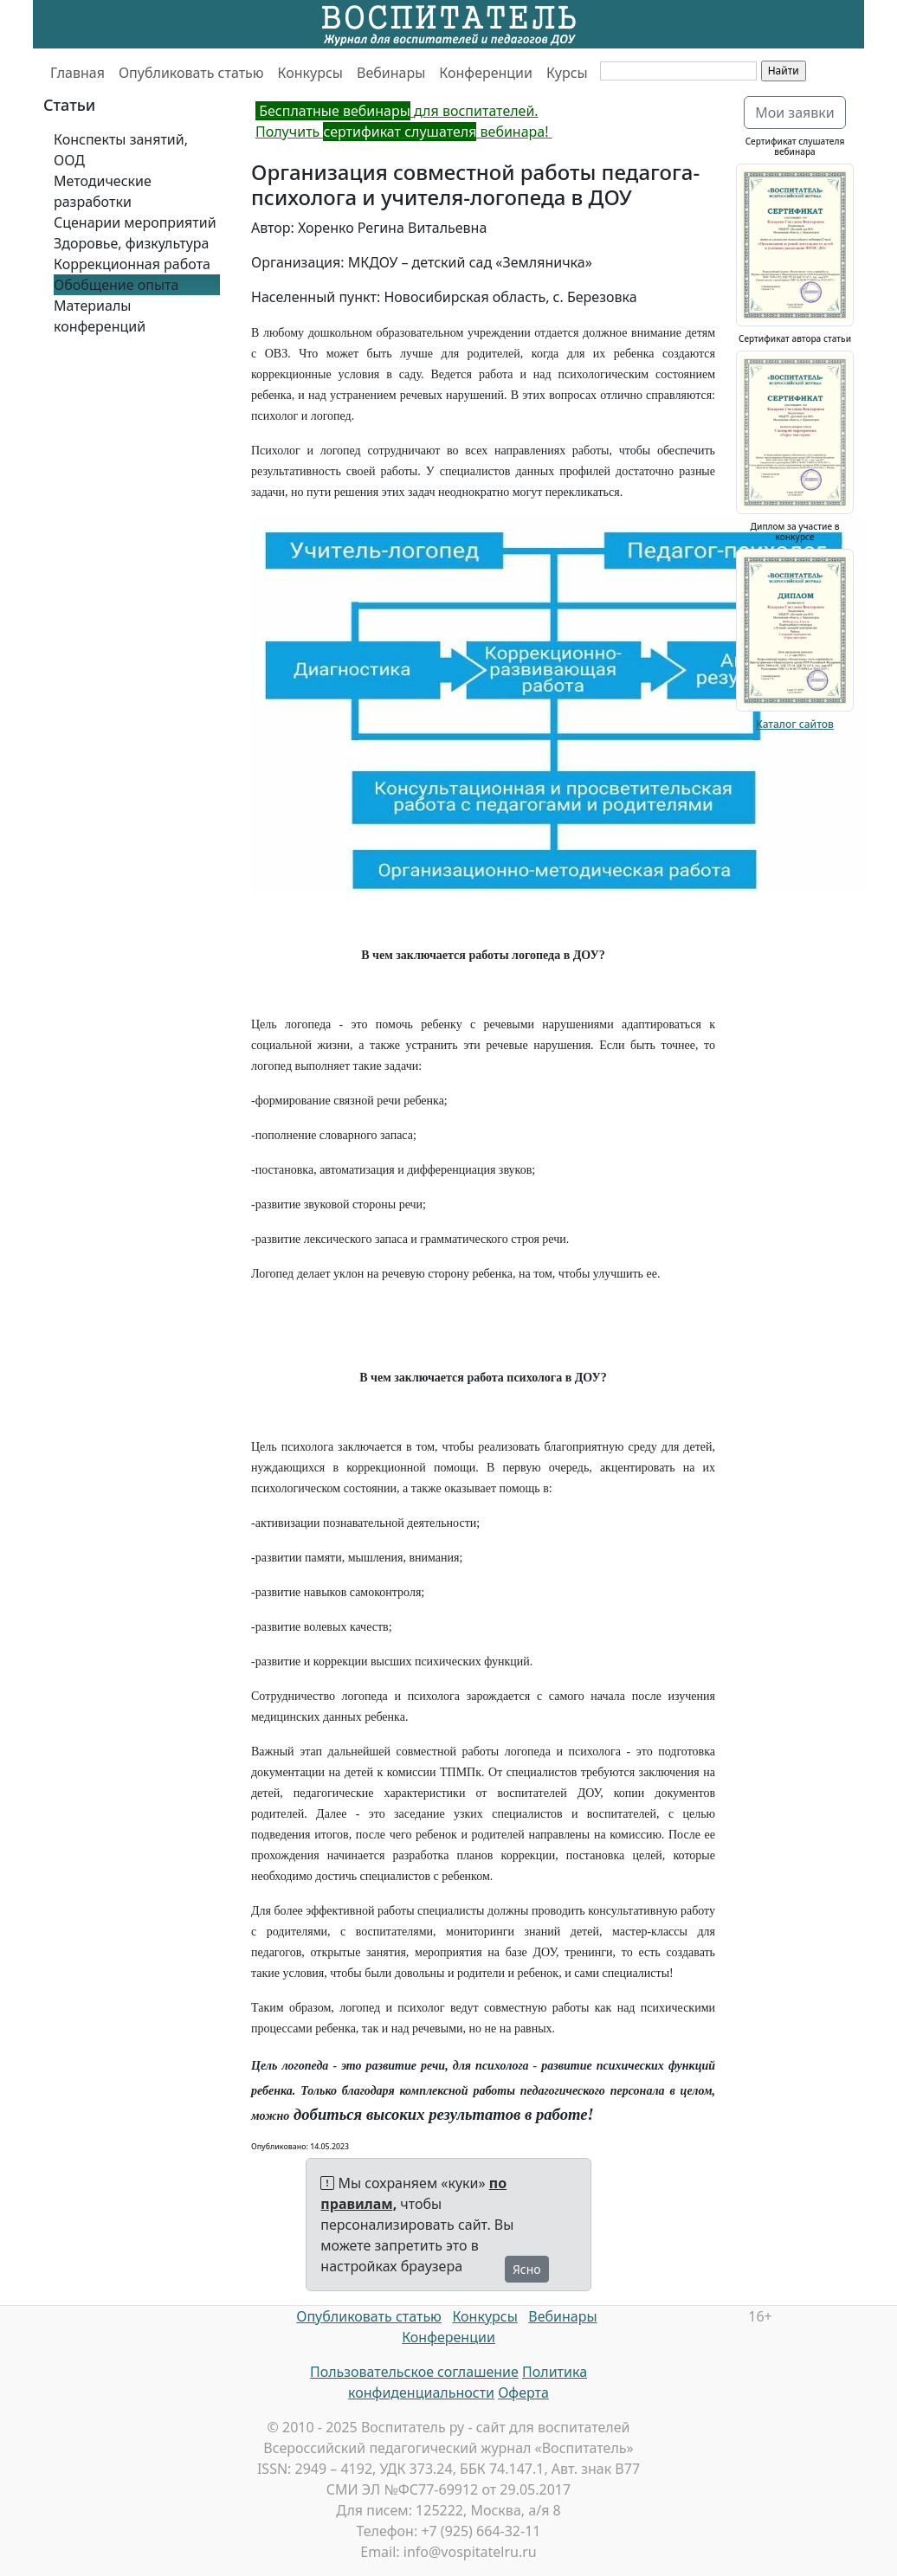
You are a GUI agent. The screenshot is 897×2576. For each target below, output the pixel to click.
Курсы (567, 72)
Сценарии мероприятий (135, 222)
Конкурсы (310, 72)
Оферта (523, 2392)
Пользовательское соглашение (414, 2371)
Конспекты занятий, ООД (121, 150)
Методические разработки (103, 191)
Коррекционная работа (132, 264)
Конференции (485, 72)
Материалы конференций (99, 316)
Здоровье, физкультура (131, 243)
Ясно (527, 2269)
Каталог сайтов (795, 724)
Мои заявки (795, 112)
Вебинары (391, 72)
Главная (77, 72)
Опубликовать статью (191, 72)
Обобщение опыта (116, 284)
